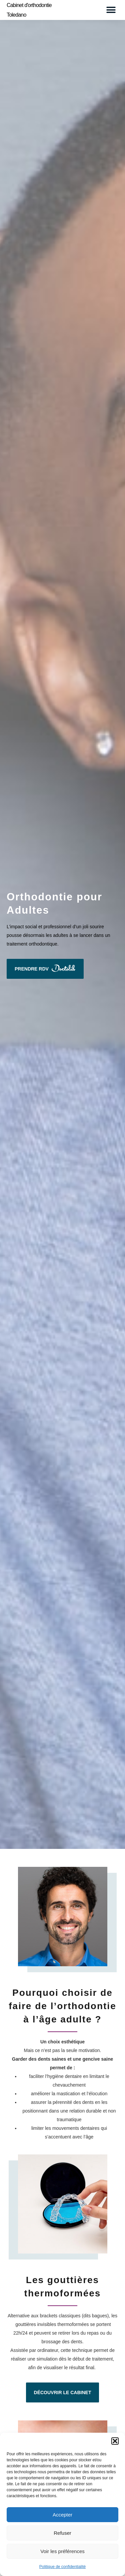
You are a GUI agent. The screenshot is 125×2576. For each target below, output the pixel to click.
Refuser (62, 2533)
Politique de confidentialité (62, 2566)
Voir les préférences (62, 2551)
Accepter (62, 2514)
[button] (115, 2441)
